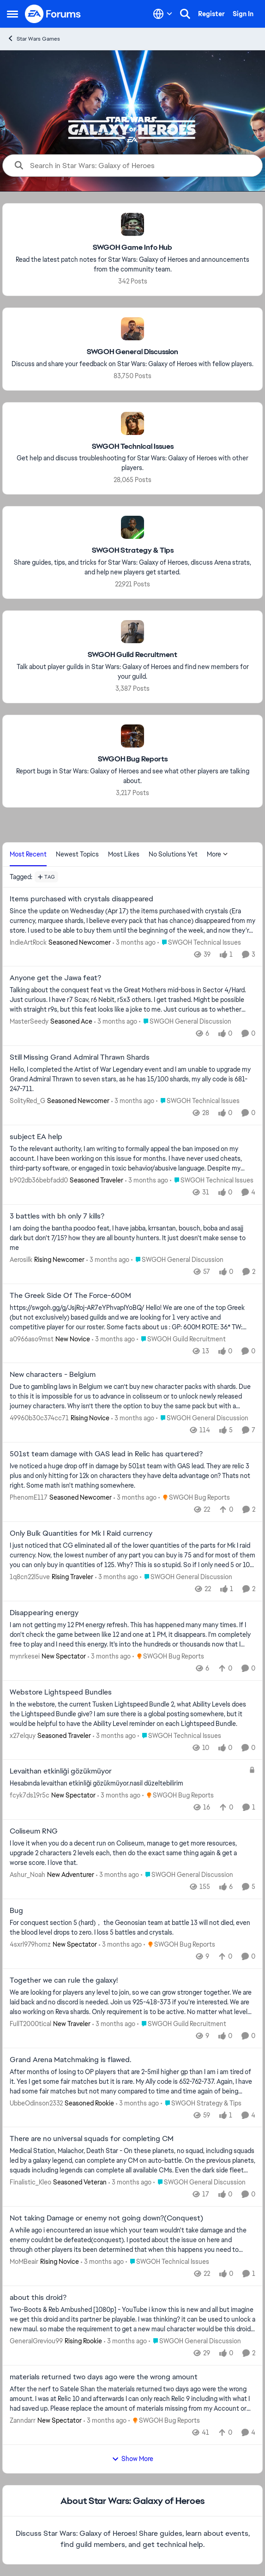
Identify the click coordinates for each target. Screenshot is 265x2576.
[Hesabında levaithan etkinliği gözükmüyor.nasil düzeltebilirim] (127, 1783)
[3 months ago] (134, 942)
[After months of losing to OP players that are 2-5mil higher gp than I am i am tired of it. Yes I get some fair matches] (132, 2081)
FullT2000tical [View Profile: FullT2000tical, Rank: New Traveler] (30, 2024)
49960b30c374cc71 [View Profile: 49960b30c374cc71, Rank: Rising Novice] (39, 1418)
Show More (132, 2459)
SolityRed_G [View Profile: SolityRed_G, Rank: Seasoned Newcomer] (27, 1101)
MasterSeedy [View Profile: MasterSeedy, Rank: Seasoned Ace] (29, 1021)
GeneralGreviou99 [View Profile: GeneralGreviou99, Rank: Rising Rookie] (36, 2341)
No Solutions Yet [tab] (173, 854)
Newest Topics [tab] (77, 854)
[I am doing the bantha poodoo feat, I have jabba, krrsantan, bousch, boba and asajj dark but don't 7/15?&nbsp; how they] (132, 1238)
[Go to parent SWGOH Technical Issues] (199, 942)
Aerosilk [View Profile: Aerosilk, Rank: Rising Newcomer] (21, 1259)
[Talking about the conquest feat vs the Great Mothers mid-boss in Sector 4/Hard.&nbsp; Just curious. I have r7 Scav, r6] (132, 999)
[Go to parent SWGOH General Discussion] (185, 1021)
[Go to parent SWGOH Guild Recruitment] (181, 1339)
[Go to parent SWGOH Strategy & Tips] (201, 2103)
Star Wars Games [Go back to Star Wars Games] (33, 38)
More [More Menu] (217, 854)
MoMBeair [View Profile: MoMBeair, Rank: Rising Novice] (24, 2261)
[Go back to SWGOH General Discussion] (132, 352)
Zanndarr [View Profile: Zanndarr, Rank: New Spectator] (23, 2420)
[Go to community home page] (53, 14)
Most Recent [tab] (28, 854)
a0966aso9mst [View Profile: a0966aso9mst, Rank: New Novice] (32, 1338)
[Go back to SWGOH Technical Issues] (133, 446)
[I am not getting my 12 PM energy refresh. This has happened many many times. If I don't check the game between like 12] (132, 1634)
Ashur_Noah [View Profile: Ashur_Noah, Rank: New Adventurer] (27, 1874)
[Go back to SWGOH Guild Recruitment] (132, 655)
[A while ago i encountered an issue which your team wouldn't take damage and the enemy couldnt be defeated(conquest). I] (132, 2240)
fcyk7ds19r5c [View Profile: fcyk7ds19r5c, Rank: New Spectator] (29, 1795)
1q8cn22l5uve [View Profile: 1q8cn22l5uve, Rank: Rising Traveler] (30, 1577)
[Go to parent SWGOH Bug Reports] (194, 1497)
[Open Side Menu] (12, 14)
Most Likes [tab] (123, 854)
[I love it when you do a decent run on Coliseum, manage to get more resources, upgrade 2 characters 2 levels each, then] (132, 1853)
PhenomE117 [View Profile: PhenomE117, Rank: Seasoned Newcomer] (29, 1497)
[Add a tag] (46, 876)
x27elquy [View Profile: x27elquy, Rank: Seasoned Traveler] (23, 1735)
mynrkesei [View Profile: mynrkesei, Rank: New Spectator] (25, 1656)
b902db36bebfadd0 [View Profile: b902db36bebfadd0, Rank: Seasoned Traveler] (39, 1180)
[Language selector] (162, 14)
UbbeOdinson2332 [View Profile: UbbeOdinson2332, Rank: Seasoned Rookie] (36, 2103)
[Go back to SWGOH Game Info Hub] (132, 248)
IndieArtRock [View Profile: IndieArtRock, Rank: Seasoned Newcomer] (28, 942)
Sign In (243, 14)
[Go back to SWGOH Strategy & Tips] (133, 550)
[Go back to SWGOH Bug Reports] (133, 759)
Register (211, 14)
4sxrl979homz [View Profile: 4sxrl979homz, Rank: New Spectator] (30, 1944)
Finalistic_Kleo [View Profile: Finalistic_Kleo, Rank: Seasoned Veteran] (30, 2182)
